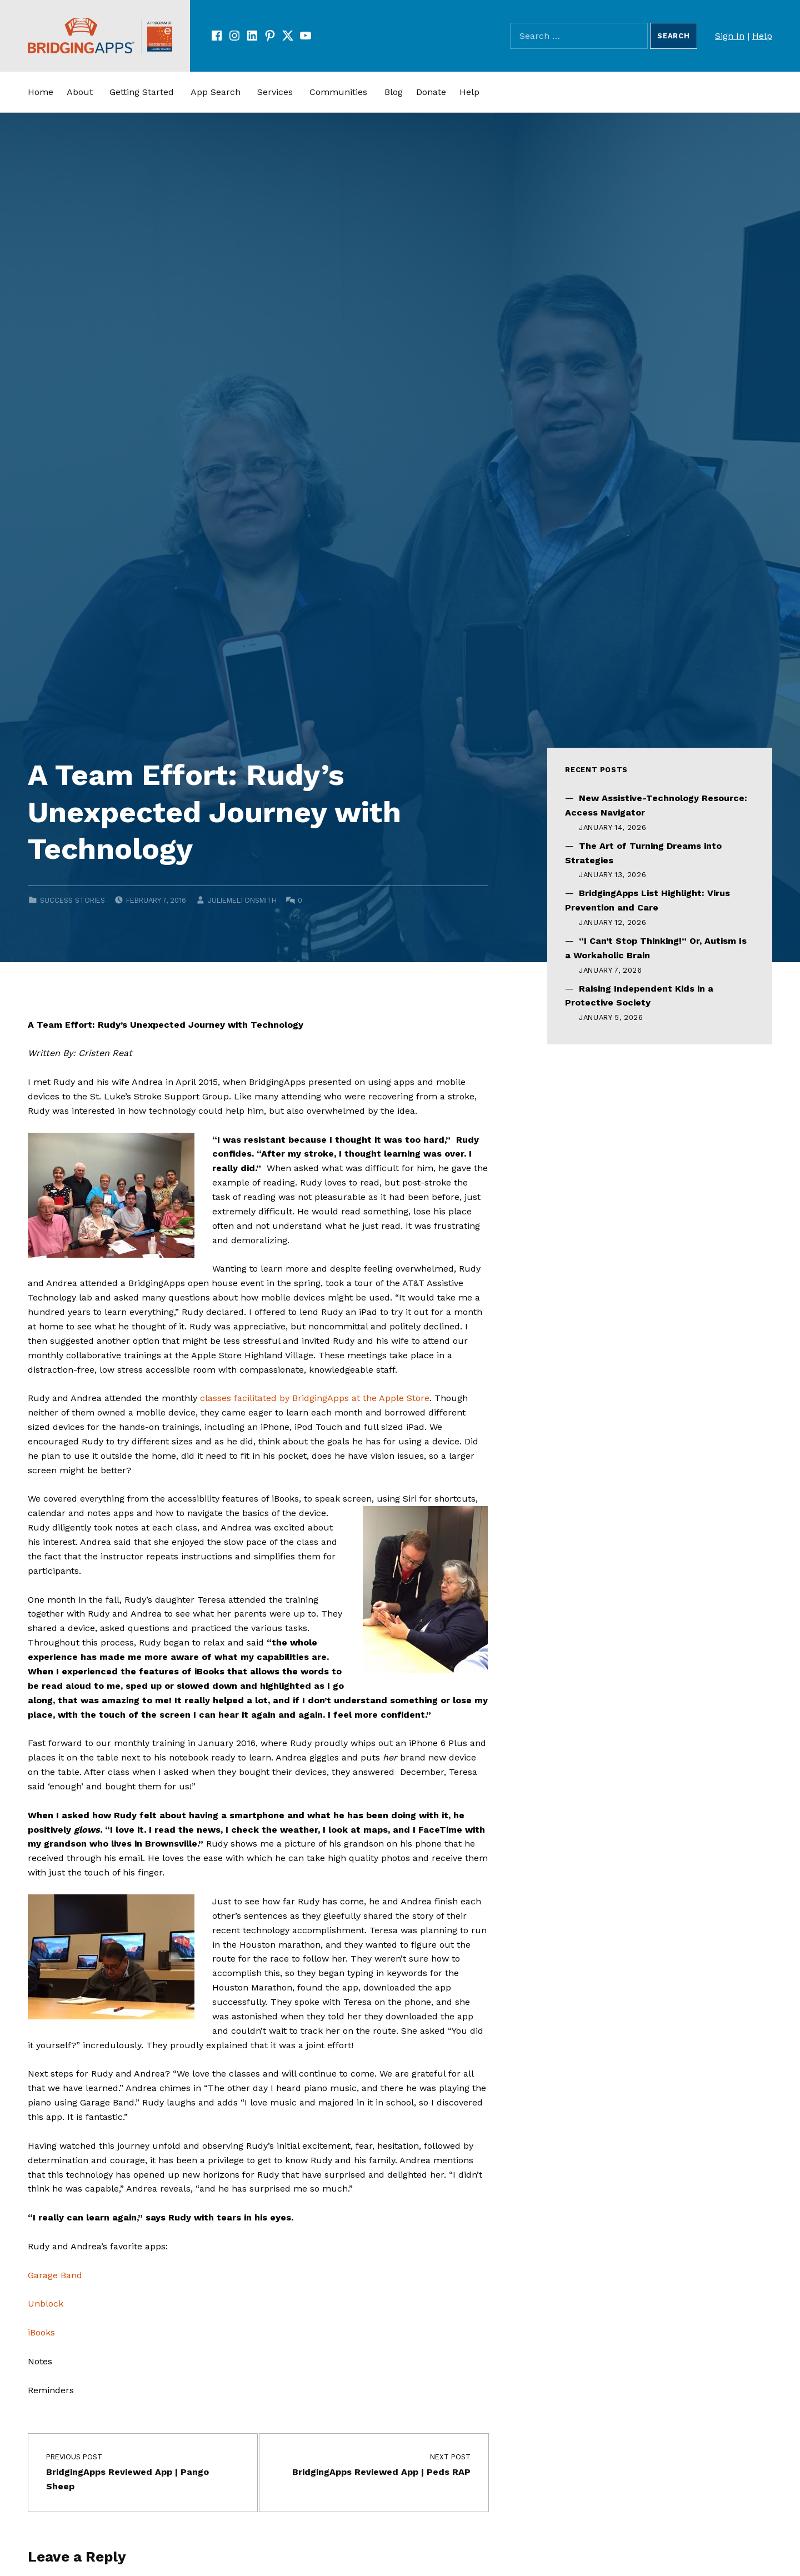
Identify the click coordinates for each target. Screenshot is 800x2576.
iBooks (41, 2332)
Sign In (729, 36)
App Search (216, 92)
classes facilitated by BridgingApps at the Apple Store (314, 1398)
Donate (431, 92)
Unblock (45, 2303)
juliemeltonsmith (242, 900)
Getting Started (141, 92)
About (80, 92)
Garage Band (55, 2275)
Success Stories (72, 900)
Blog (393, 92)
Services (275, 92)
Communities (338, 92)
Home (40, 92)
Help (762, 36)
